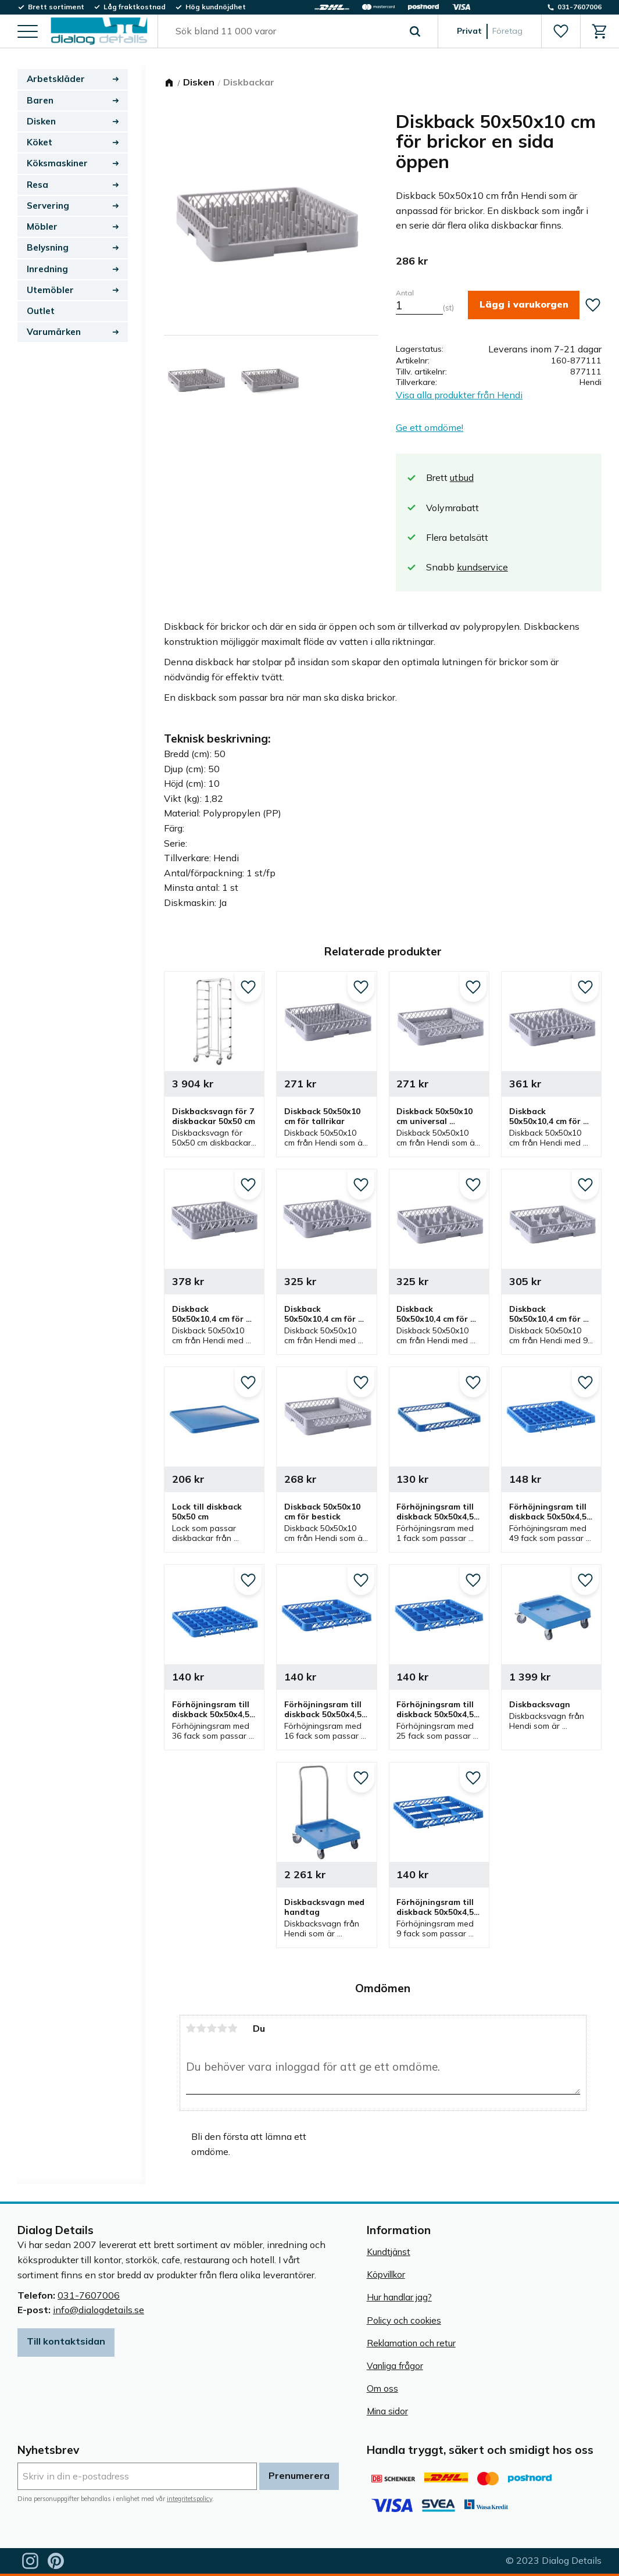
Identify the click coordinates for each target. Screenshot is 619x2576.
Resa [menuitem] (37, 184)
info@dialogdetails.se (98, 2309)
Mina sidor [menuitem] (387, 2411)
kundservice (482, 567)
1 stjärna (191, 2028)
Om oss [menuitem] (382, 2388)
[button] (27, 32)
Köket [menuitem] (39, 142)
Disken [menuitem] (41, 121)
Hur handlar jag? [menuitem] (399, 2297)
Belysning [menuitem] (48, 247)
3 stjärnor (212, 2028)
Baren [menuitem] (40, 100)
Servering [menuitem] (48, 205)
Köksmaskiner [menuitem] (57, 163)
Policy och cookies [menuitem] (404, 2320)
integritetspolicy (189, 2499)
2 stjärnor (201, 2028)
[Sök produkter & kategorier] (284, 31)
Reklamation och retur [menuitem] (411, 2343)
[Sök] (415, 31)
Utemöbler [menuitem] (50, 289)
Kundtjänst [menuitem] (388, 2251)
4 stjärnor (222, 2028)
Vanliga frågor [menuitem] (395, 2365)
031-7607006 (89, 2295)
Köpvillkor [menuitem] (386, 2274)
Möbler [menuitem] (42, 226)
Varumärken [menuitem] (54, 331)
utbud (462, 477)
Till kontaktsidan (66, 2341)
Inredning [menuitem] (47, 268)
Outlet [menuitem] (41, 310)
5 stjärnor (233, 2028)
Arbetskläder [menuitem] (56, 78)
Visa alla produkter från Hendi (459, 395)
